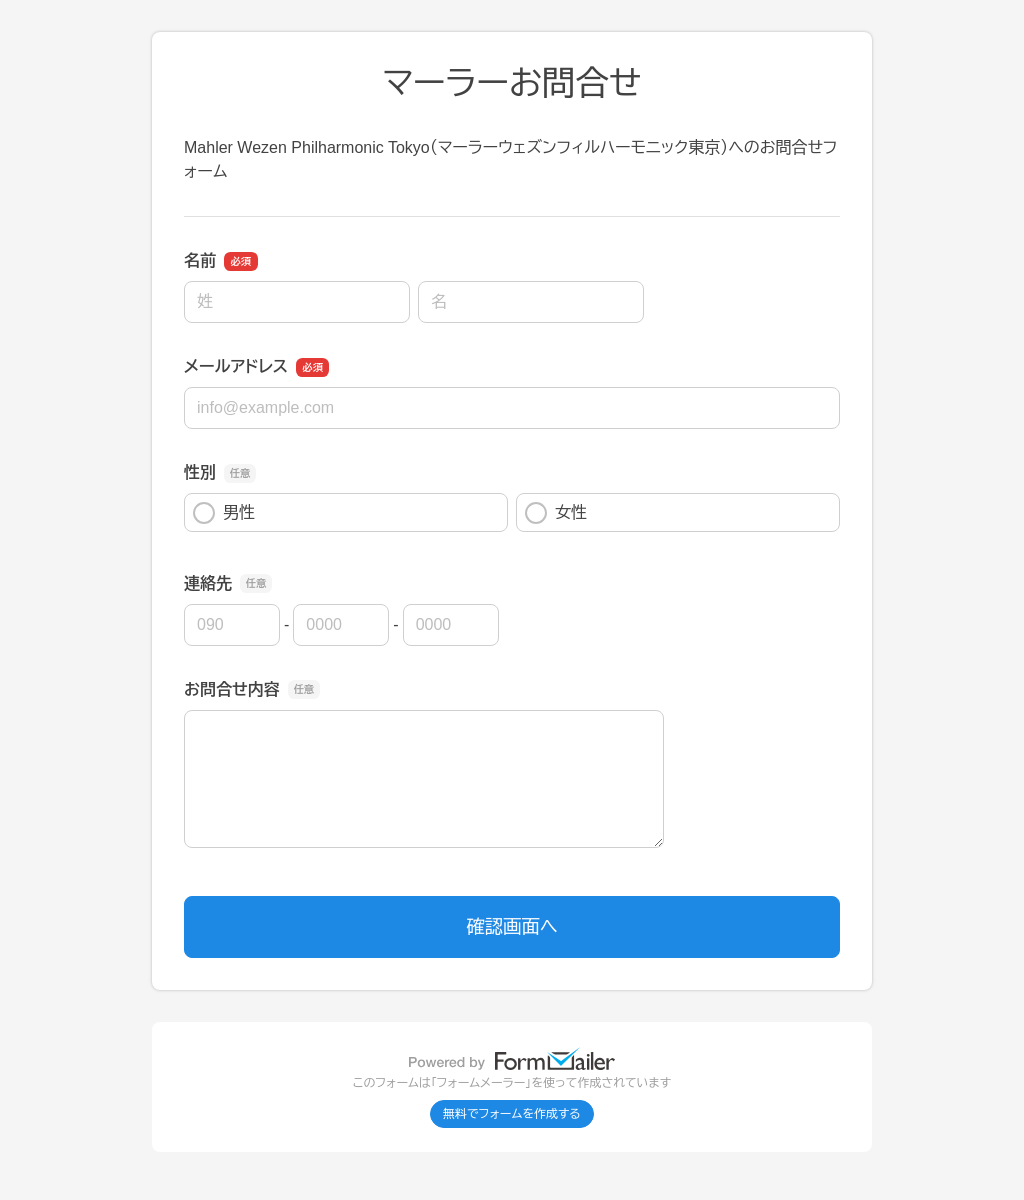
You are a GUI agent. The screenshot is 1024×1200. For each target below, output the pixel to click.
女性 (556, 513)
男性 (224, 513)
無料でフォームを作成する (512, 1114)
